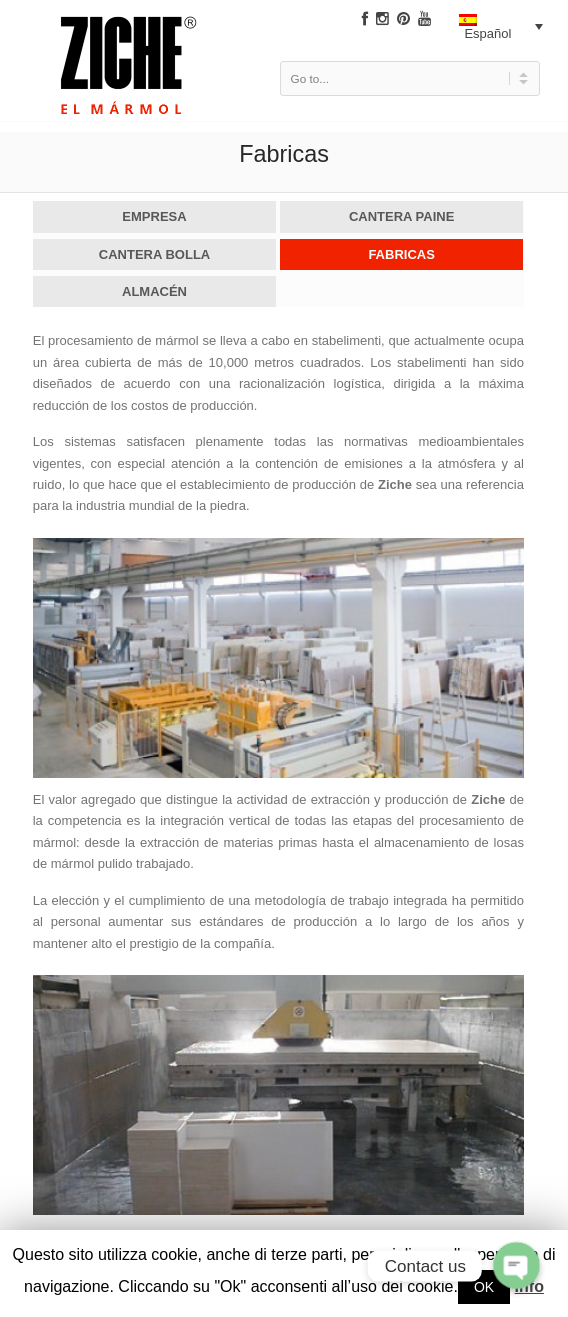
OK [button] (484, 1287)
